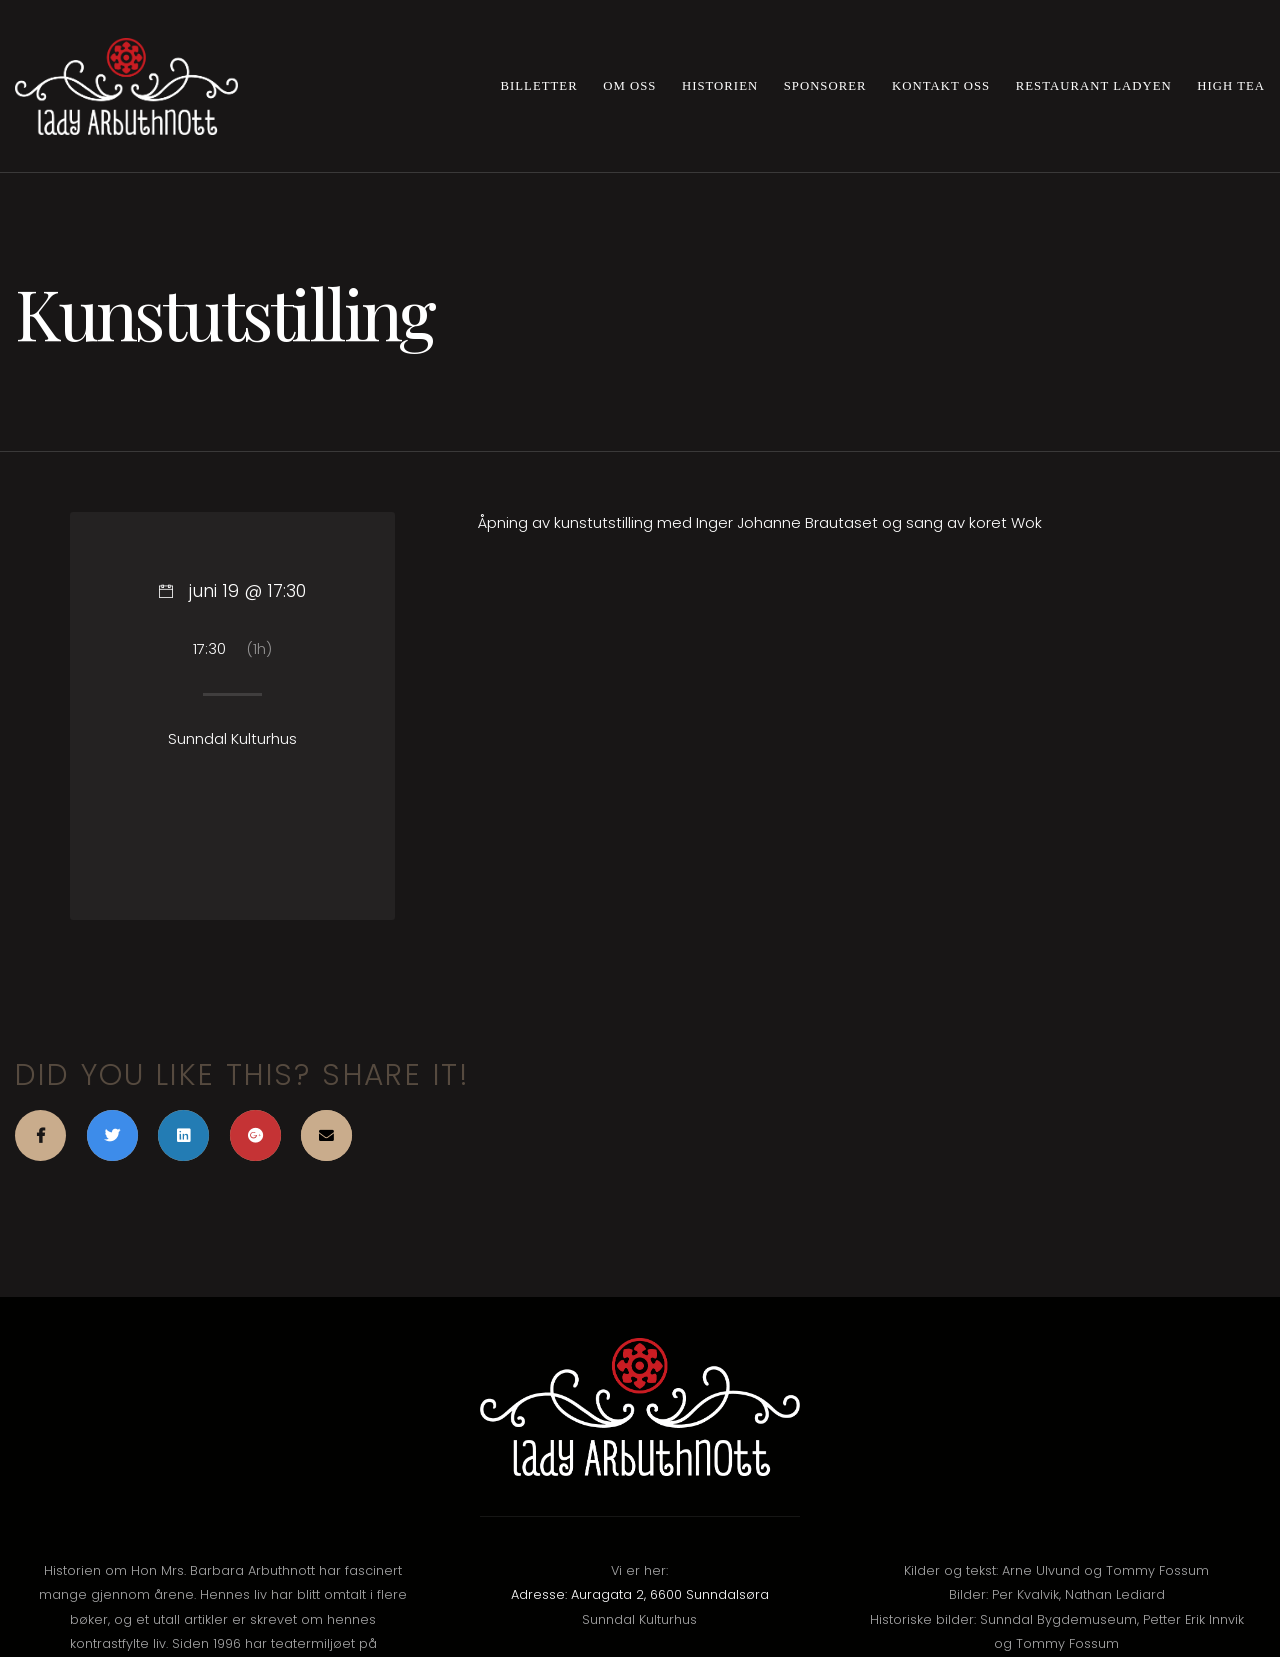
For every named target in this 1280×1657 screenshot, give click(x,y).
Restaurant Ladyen (1094, 86)
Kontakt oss (941, 86)
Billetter (539, 86)
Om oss (629, 86)
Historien (720, 86)
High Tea (1231, 86)
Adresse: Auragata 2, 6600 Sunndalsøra (640, 1594)
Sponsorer (825, 86)
